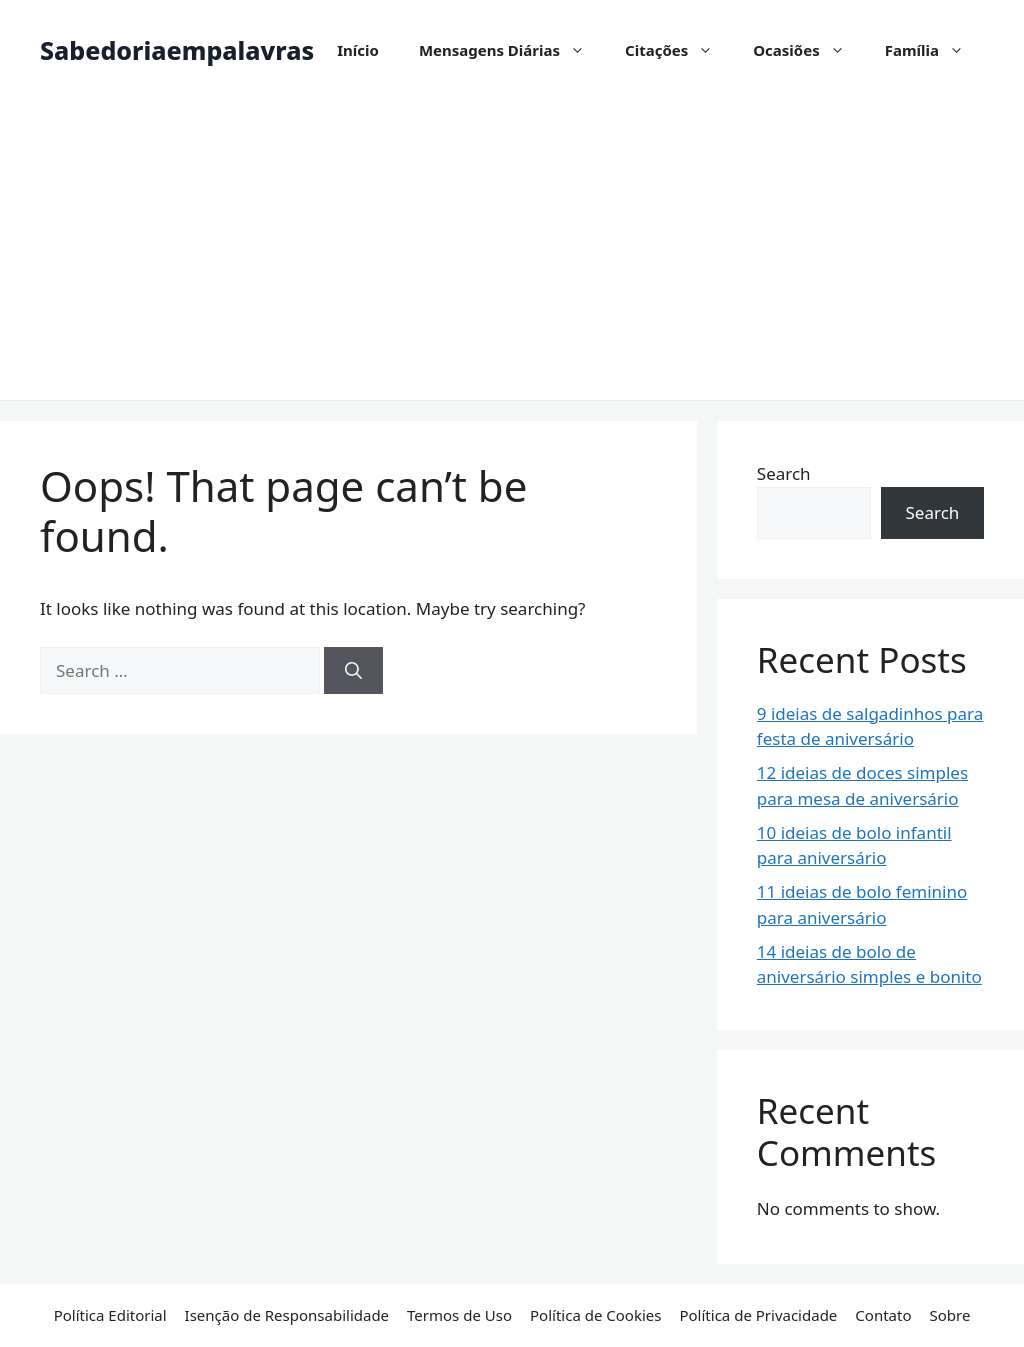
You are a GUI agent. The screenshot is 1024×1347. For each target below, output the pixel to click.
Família (934, 50)
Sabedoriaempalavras (177, 50)
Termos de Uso (459, 1315)
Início (358, 50)
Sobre (949, 1315)
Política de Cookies (595, 1315)
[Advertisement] (512, 250)
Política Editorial (110, 1315)
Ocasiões (808, 50)
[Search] (353, 671)
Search (784, 473)
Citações (679, 50)
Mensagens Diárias (512, 50)
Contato (883, 1315)
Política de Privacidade (758, 1315)
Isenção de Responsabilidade (287, 1315)
